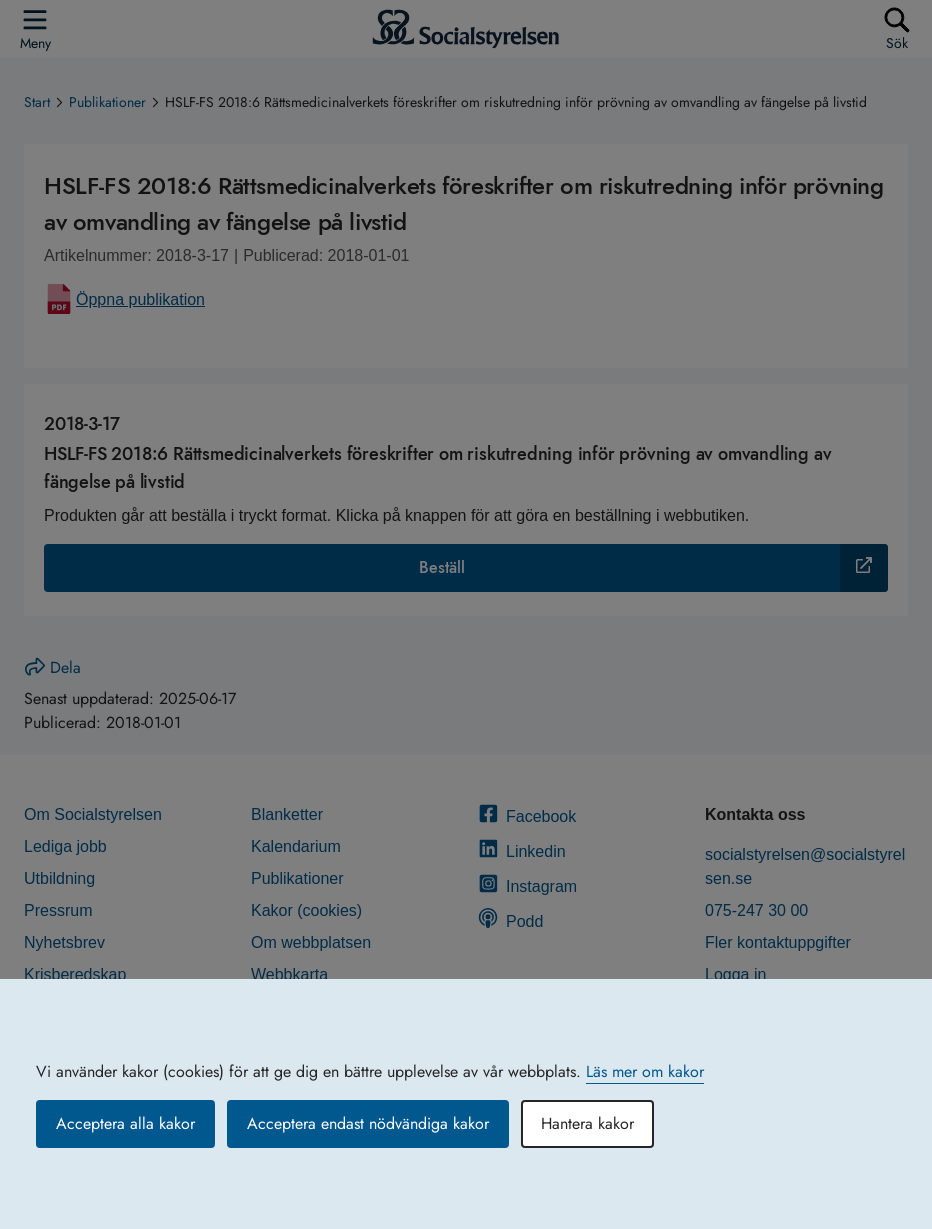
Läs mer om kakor (645, 1071)
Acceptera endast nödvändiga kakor (368, 1123)
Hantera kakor (587, 1123)
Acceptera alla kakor (125, 1123)
